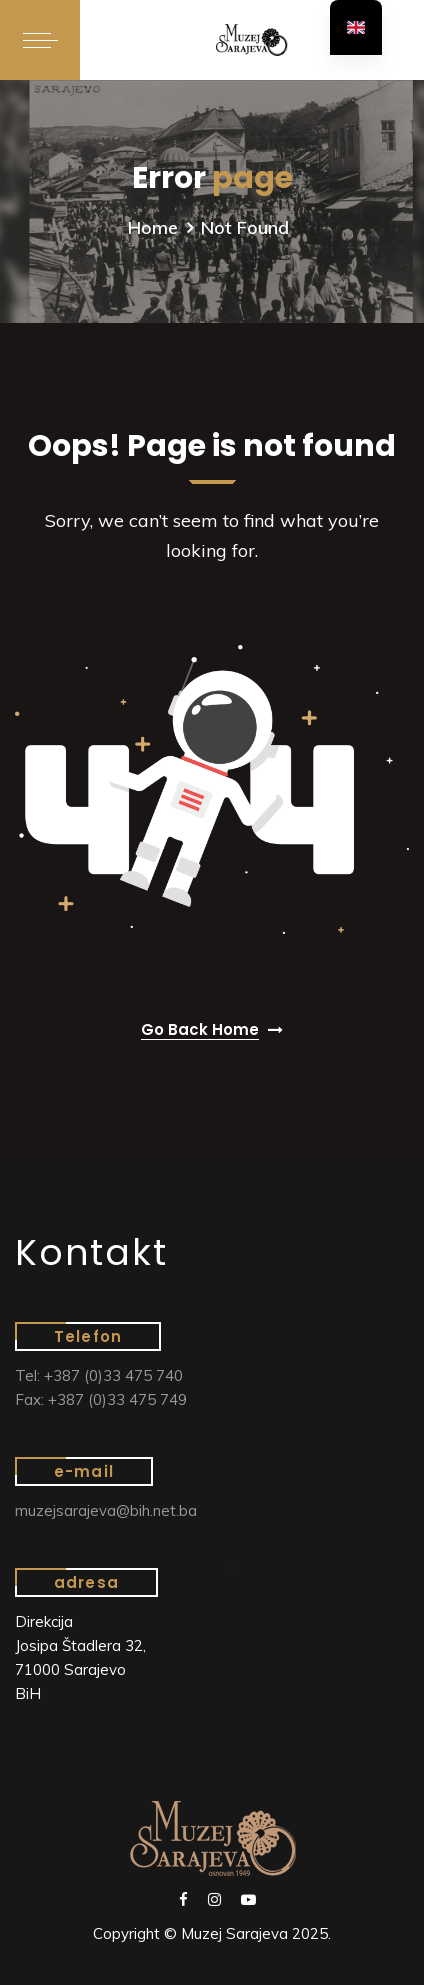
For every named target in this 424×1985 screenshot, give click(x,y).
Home (153, 227)
